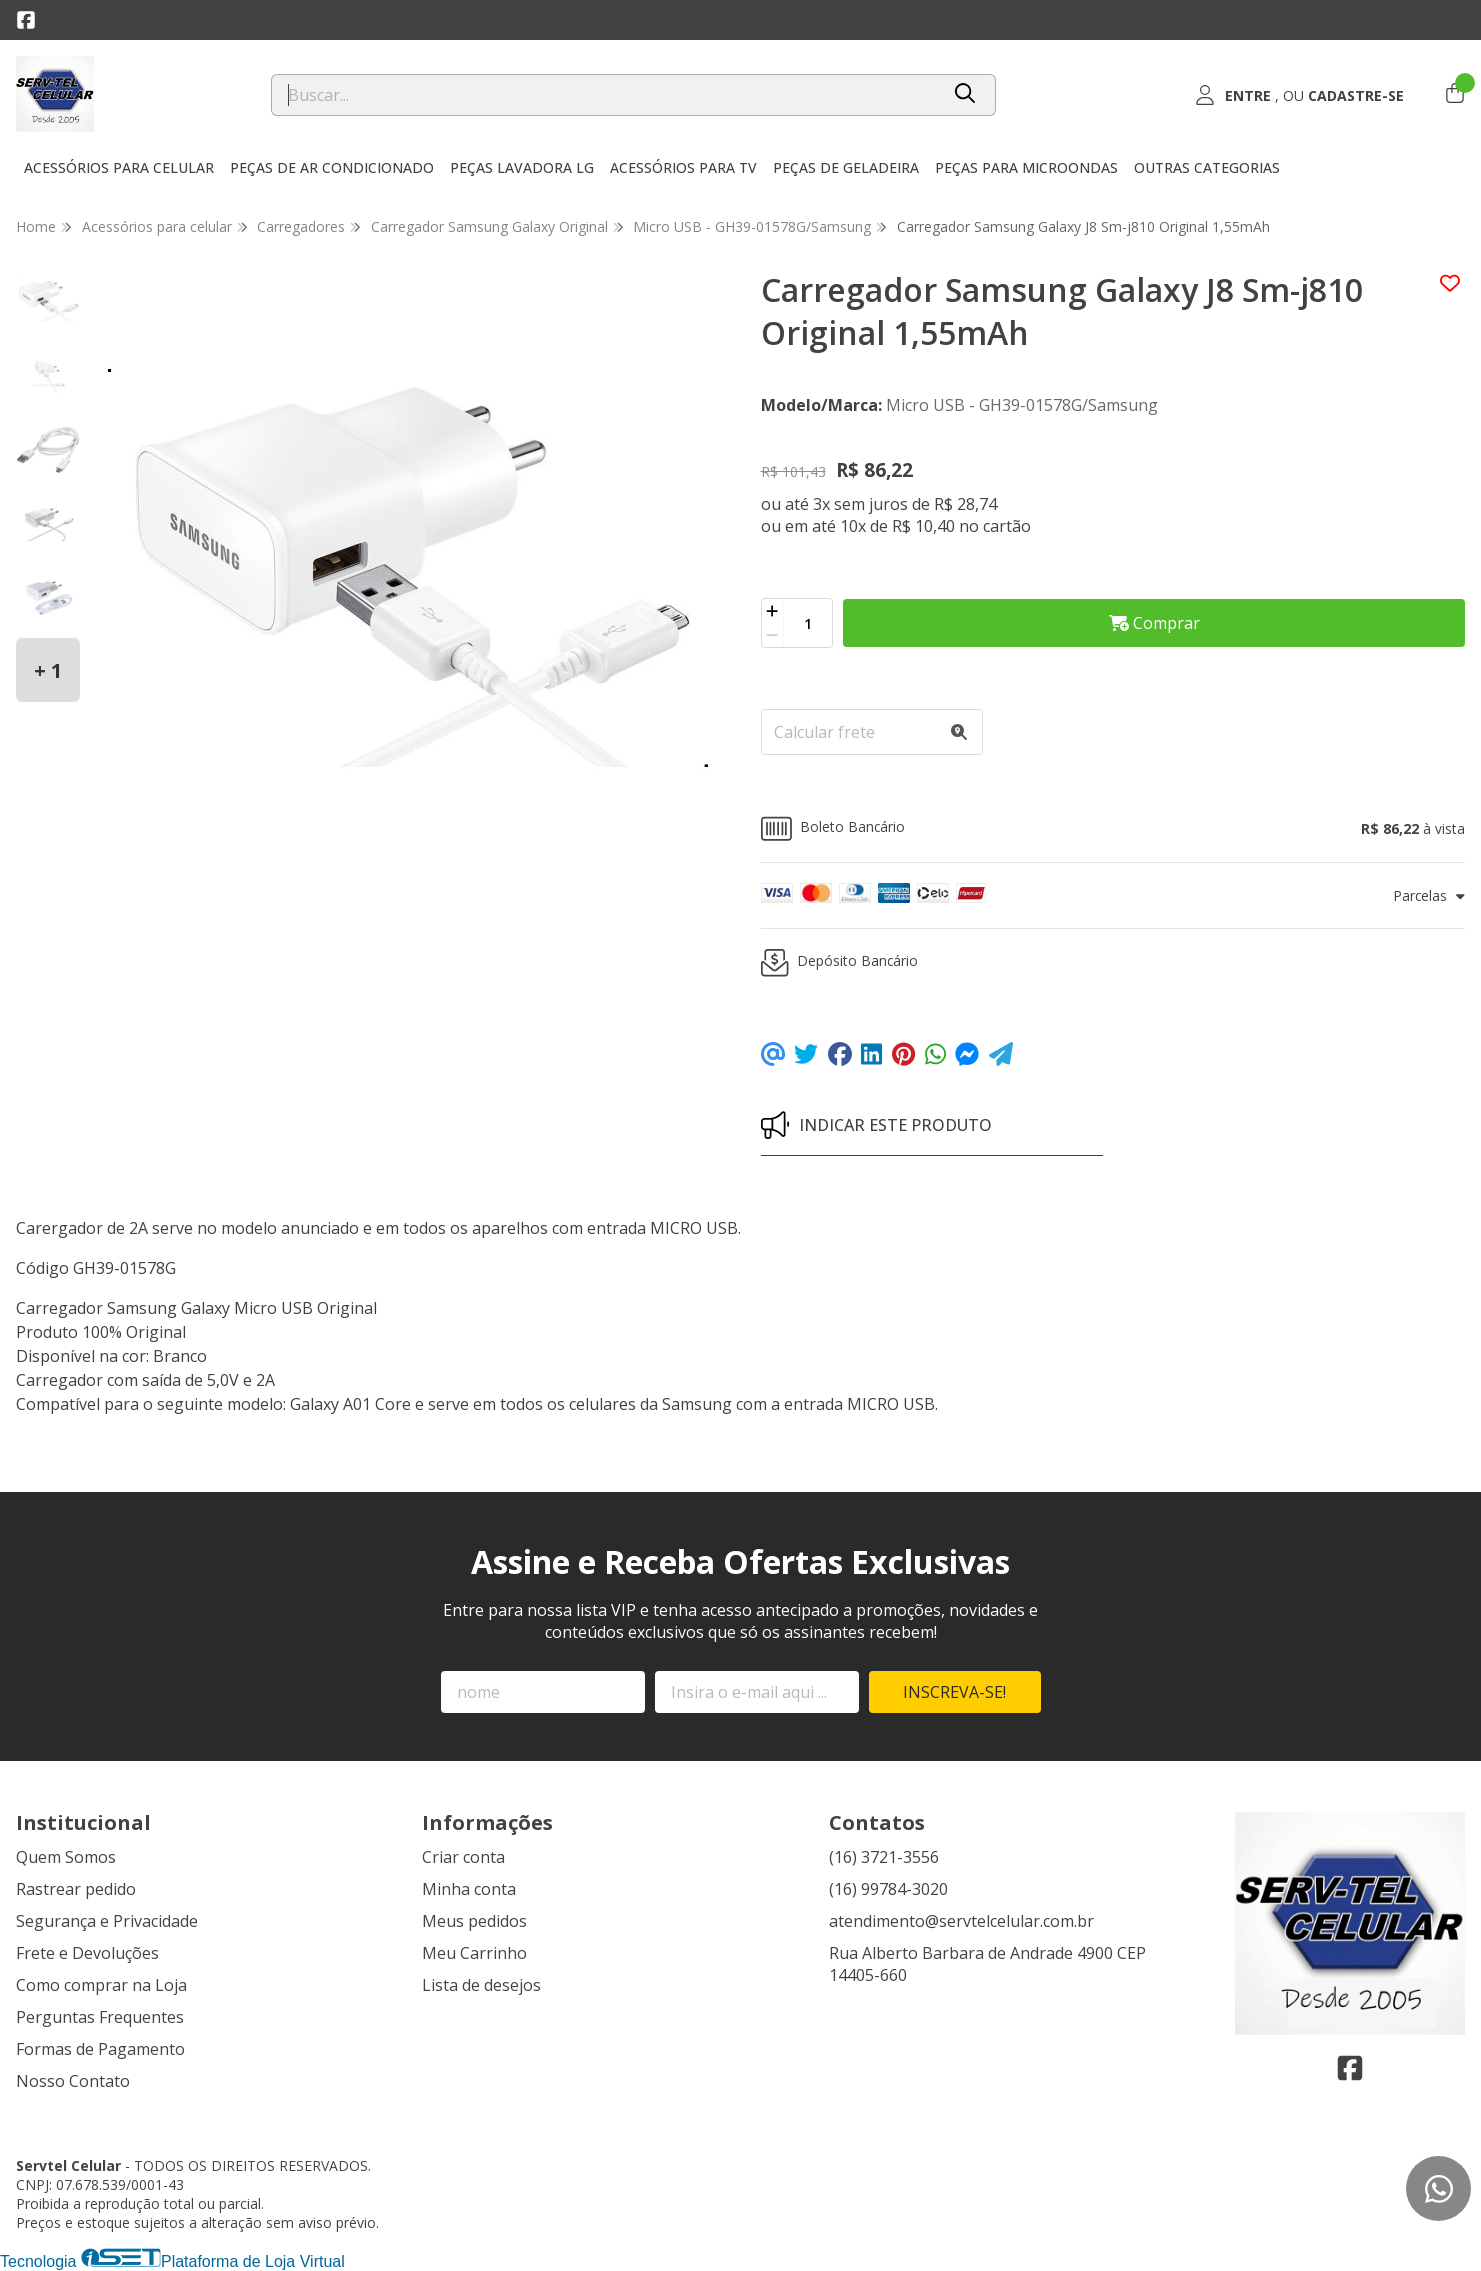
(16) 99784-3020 (888, 1889)
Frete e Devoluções (87, 1953)
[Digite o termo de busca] (605, 95)
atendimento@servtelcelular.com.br (961, 1921)
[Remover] (772, 635)
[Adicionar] (772, 611)
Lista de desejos (481, 1985)
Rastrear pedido (76, 1889)
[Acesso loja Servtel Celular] (1299, 95)
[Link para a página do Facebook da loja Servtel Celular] (26, 20)
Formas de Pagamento (100, 2049)
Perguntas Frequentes (100, 2017)
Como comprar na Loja (101, 1985)
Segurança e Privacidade (107, 1921)
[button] (1113, 828)
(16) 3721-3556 (884, 1857)
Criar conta (463, 1857)
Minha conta (469, 1889)
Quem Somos (66, 1857)
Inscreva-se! (954, 1692)
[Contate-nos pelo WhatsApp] (1438, 2188)
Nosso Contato (73, 2081)
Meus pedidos (474, 1921)
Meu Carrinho (474, 1953)
